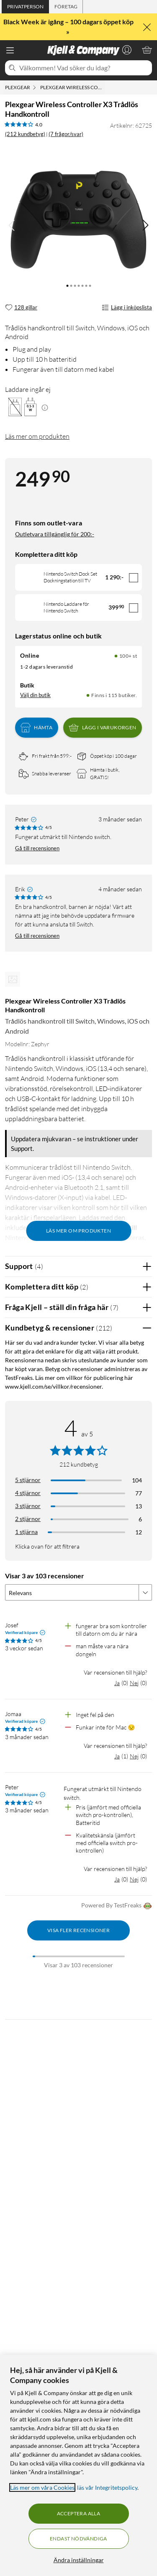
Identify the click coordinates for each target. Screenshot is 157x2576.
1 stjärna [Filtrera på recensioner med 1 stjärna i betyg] (26, 1531)
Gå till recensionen (37, 848)
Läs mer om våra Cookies (42, 2487)
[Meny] (10, 50)
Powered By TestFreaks (116, 1906)
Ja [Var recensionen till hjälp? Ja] (117, 1682)
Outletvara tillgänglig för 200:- (54, 534)
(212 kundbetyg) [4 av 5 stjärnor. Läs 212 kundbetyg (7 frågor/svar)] (25, 134)
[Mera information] (45, 407)
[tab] (25, 6)
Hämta (36, 728)
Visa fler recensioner (78, 1930)
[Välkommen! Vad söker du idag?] (84, 68)
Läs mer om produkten (37, 436)
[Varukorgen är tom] (147, 50)
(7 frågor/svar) (66, 134)
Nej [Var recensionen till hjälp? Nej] (134, 1682)
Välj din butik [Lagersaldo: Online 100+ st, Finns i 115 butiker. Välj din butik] (35, 695)
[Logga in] (127, 50)
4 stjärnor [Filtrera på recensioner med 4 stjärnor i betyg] (28, 1492)
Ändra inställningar (79, 2559)
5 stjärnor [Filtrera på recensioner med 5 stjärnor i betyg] (28, 1479)
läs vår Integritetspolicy (107, 2487)
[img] (145, 225)
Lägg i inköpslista (126, 308)
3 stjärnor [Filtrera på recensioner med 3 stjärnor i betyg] (28, 1505)
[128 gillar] (21, 308)
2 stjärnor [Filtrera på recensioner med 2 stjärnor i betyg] (28, 1518)
